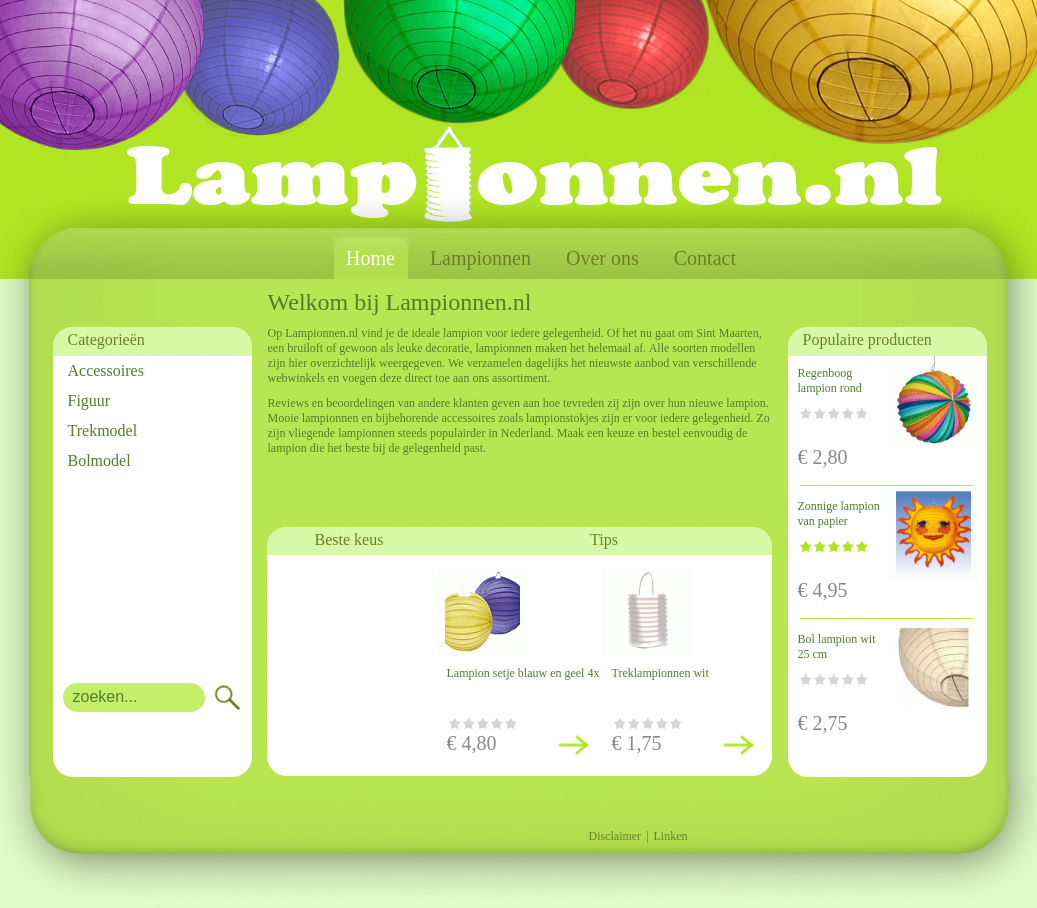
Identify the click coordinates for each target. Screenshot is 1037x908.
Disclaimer (614, 836)
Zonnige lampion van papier (839, 513)
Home (370, 258)
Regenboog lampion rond (830, 380)
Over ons (602, 258)
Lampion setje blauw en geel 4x (523, 673)
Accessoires (106, 370)
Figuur (89, 400)
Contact (705, 258)
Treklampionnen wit (660, 673)
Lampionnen (480, 258)
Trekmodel (103, 430)
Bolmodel (99, 460)
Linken (671, 836)
